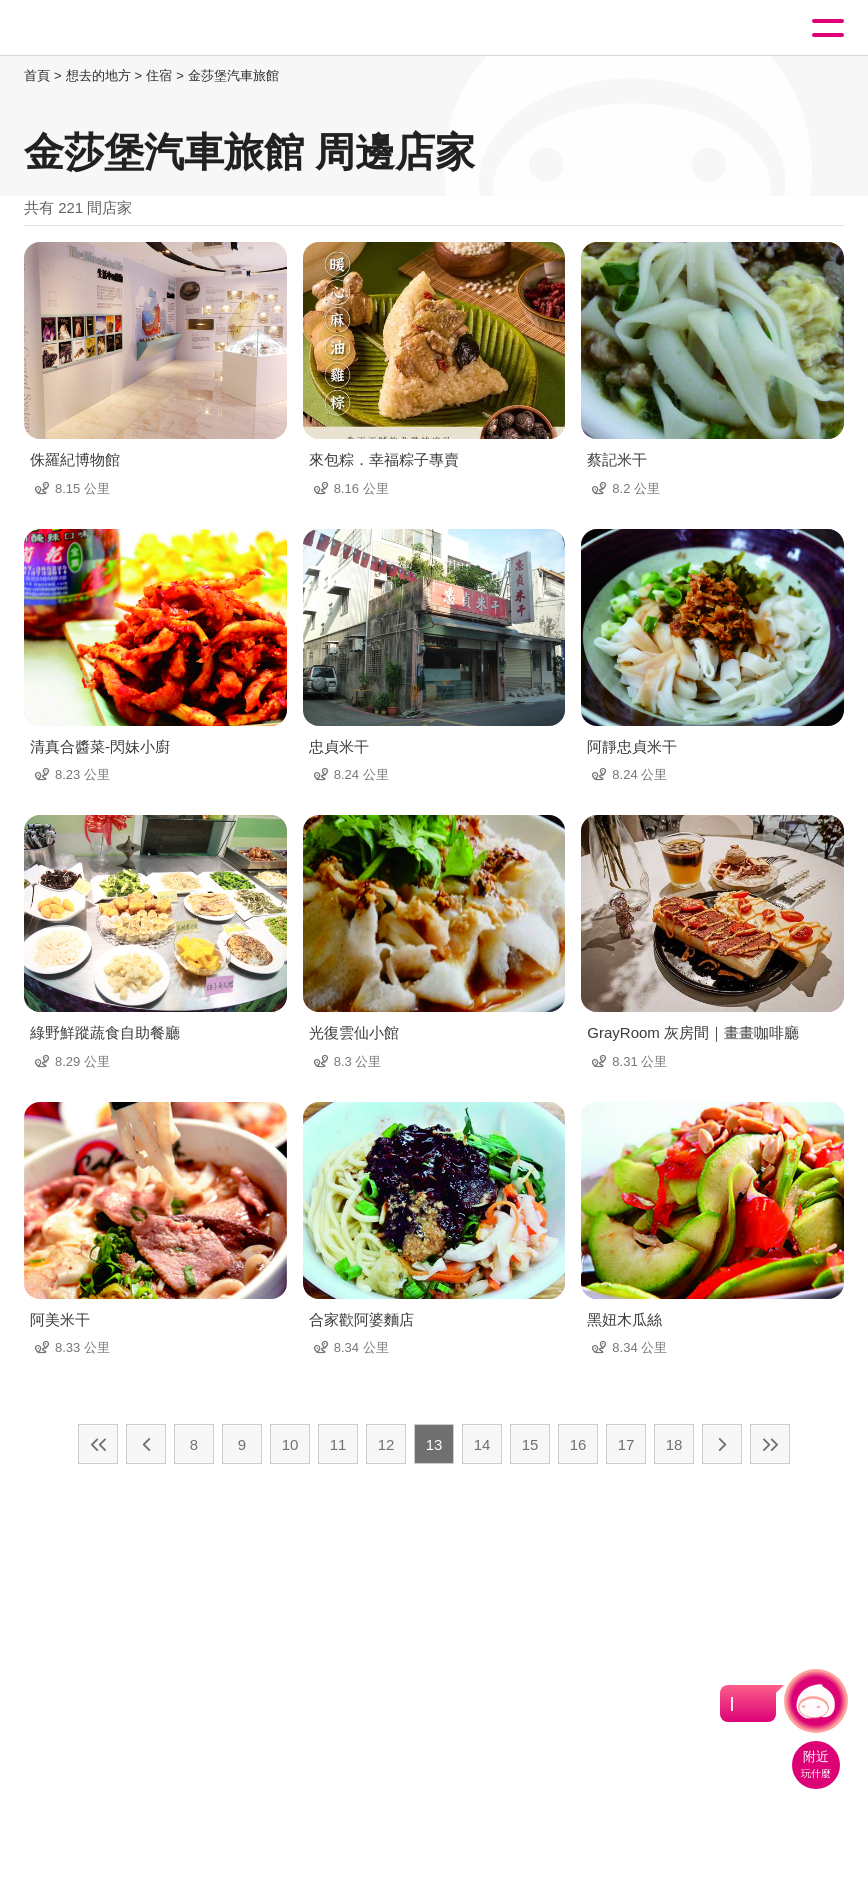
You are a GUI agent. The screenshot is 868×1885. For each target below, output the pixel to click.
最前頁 (98, 1444)
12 (386, 1444)
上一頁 (146, 1444)
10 (290, 1444)
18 (674, 1444)
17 (626, 1444)
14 (482, 1444)
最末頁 (770, 1444)
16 (578, 1444)
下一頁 (722, 1444)
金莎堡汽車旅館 (233, 75)
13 (434, 1444)
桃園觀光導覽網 (98, 28)
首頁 (37, 75)
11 (338, 1444)
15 (530, 1444)
